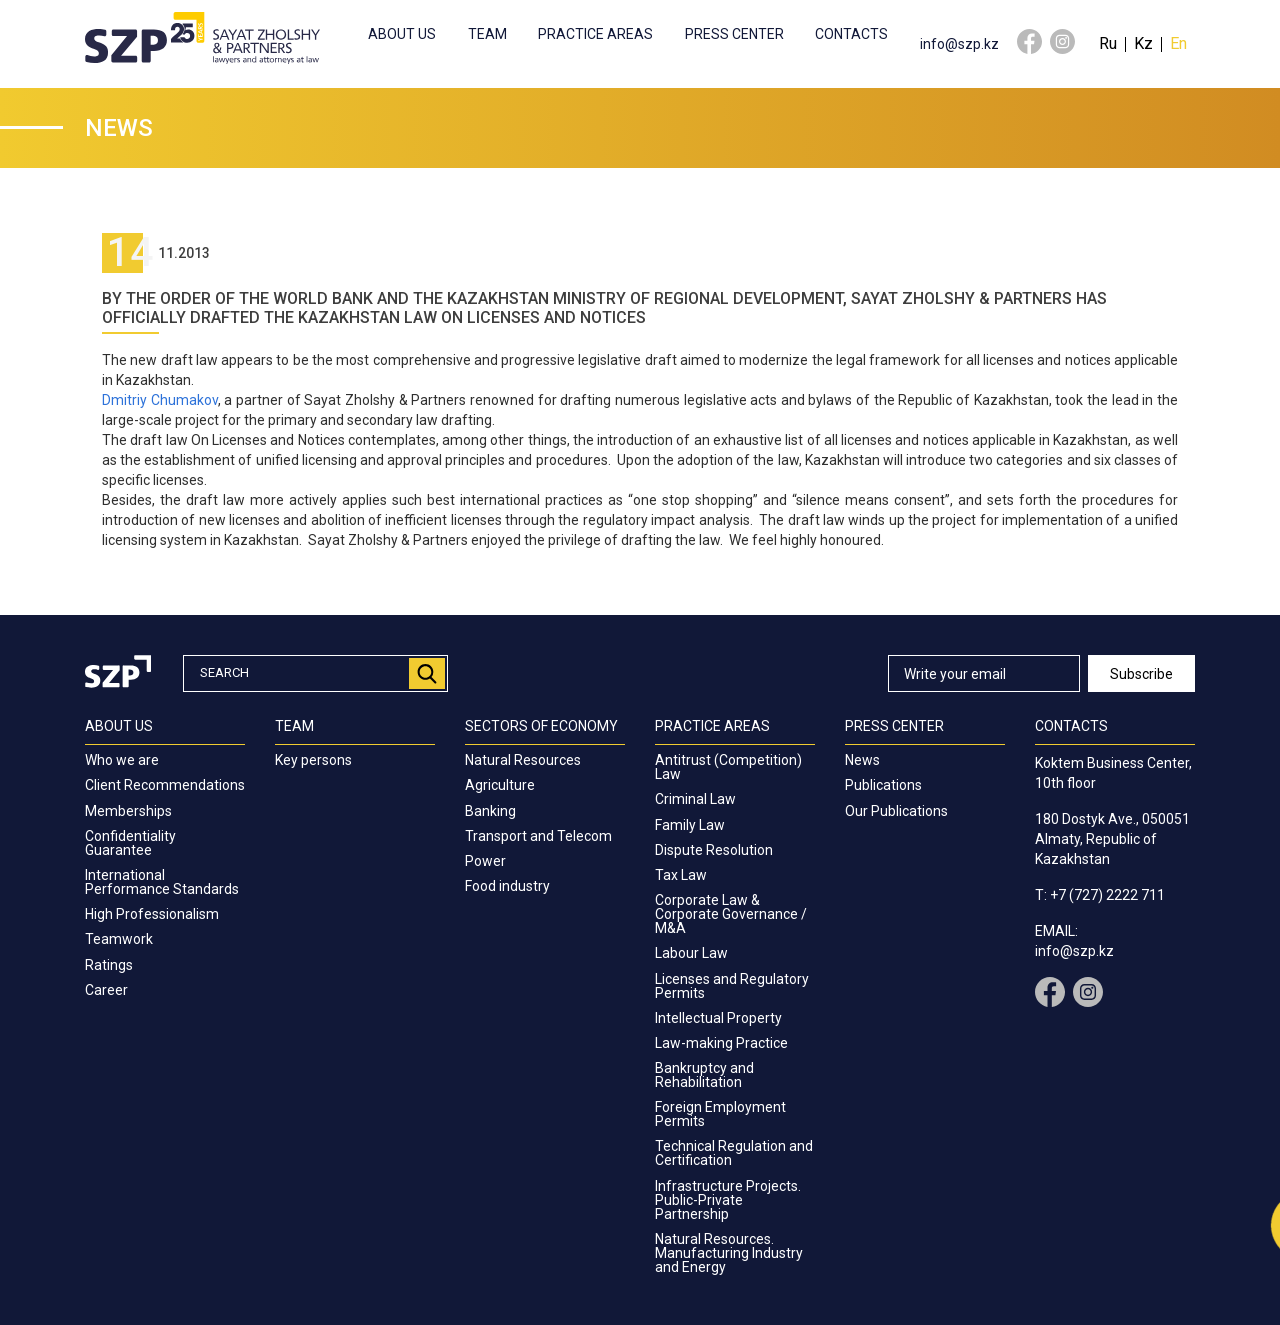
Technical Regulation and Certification (734, 1153)
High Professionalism (152, 914)
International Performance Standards (162, 882)
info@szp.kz (959, 44)
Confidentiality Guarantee (130, 843)
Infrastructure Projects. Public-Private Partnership (728, 1200)
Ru (1108, 43)
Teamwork (119, 939)
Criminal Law (695, 799)
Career (106, 990)
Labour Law (691, 953)
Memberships (128, 811)
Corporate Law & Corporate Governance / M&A (731, 914)
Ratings (109, 965)
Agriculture (500, 785)
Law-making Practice (721, 1043)
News (862, 760)
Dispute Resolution (714, 850)
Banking (490, 811)
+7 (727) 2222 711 (1107, 895)
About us (402, 34)
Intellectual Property (718, 1018)
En (1178, 43)
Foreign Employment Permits (720, 1114)
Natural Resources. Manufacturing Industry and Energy (729, 1253)
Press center (734, 34)
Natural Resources (523, 760)
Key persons (313, 760)
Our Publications (896, 811)
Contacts (851, 34)
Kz (1143, 43)
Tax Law (681, 875)
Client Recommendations (165, 785)
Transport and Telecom (538, 836)
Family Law (690, 825)
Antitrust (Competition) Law (728, 767)
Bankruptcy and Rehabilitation (704, 1075)
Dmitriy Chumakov (160, 400)
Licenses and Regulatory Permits (732, 986)
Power (485, 861)
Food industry (507, 886)
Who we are (122, 760)
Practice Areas (595, 34)
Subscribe (1141, 674)
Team (487, 34)
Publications (883, 785)
